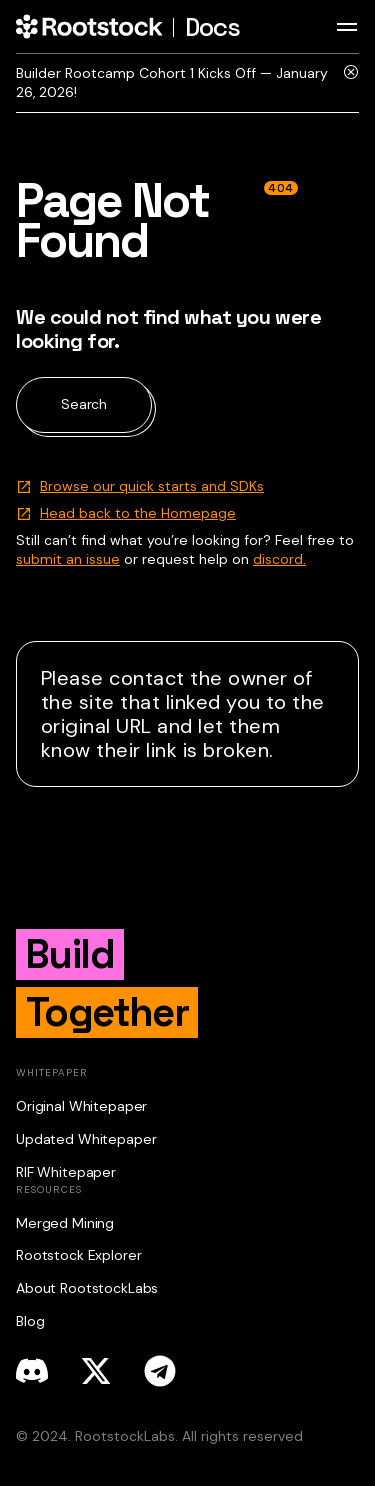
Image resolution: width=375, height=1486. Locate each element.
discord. (279, 559)
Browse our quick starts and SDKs (152, 486)
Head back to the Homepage (138, 513)
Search (84, 404)
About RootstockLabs (87, 1288)
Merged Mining (65, 1223)
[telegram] (160, 1371)
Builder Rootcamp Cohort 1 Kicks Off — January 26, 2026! (172, 82)
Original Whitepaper (81, 1106)
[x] (96, 1371)
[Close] (351, 83)
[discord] (32, 1371)
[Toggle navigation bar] (347, 27)
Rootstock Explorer (78, 1255)
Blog (30, 1321)
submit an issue (68, 559)
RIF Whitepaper (66, 1172)
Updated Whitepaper (86, 1139)
